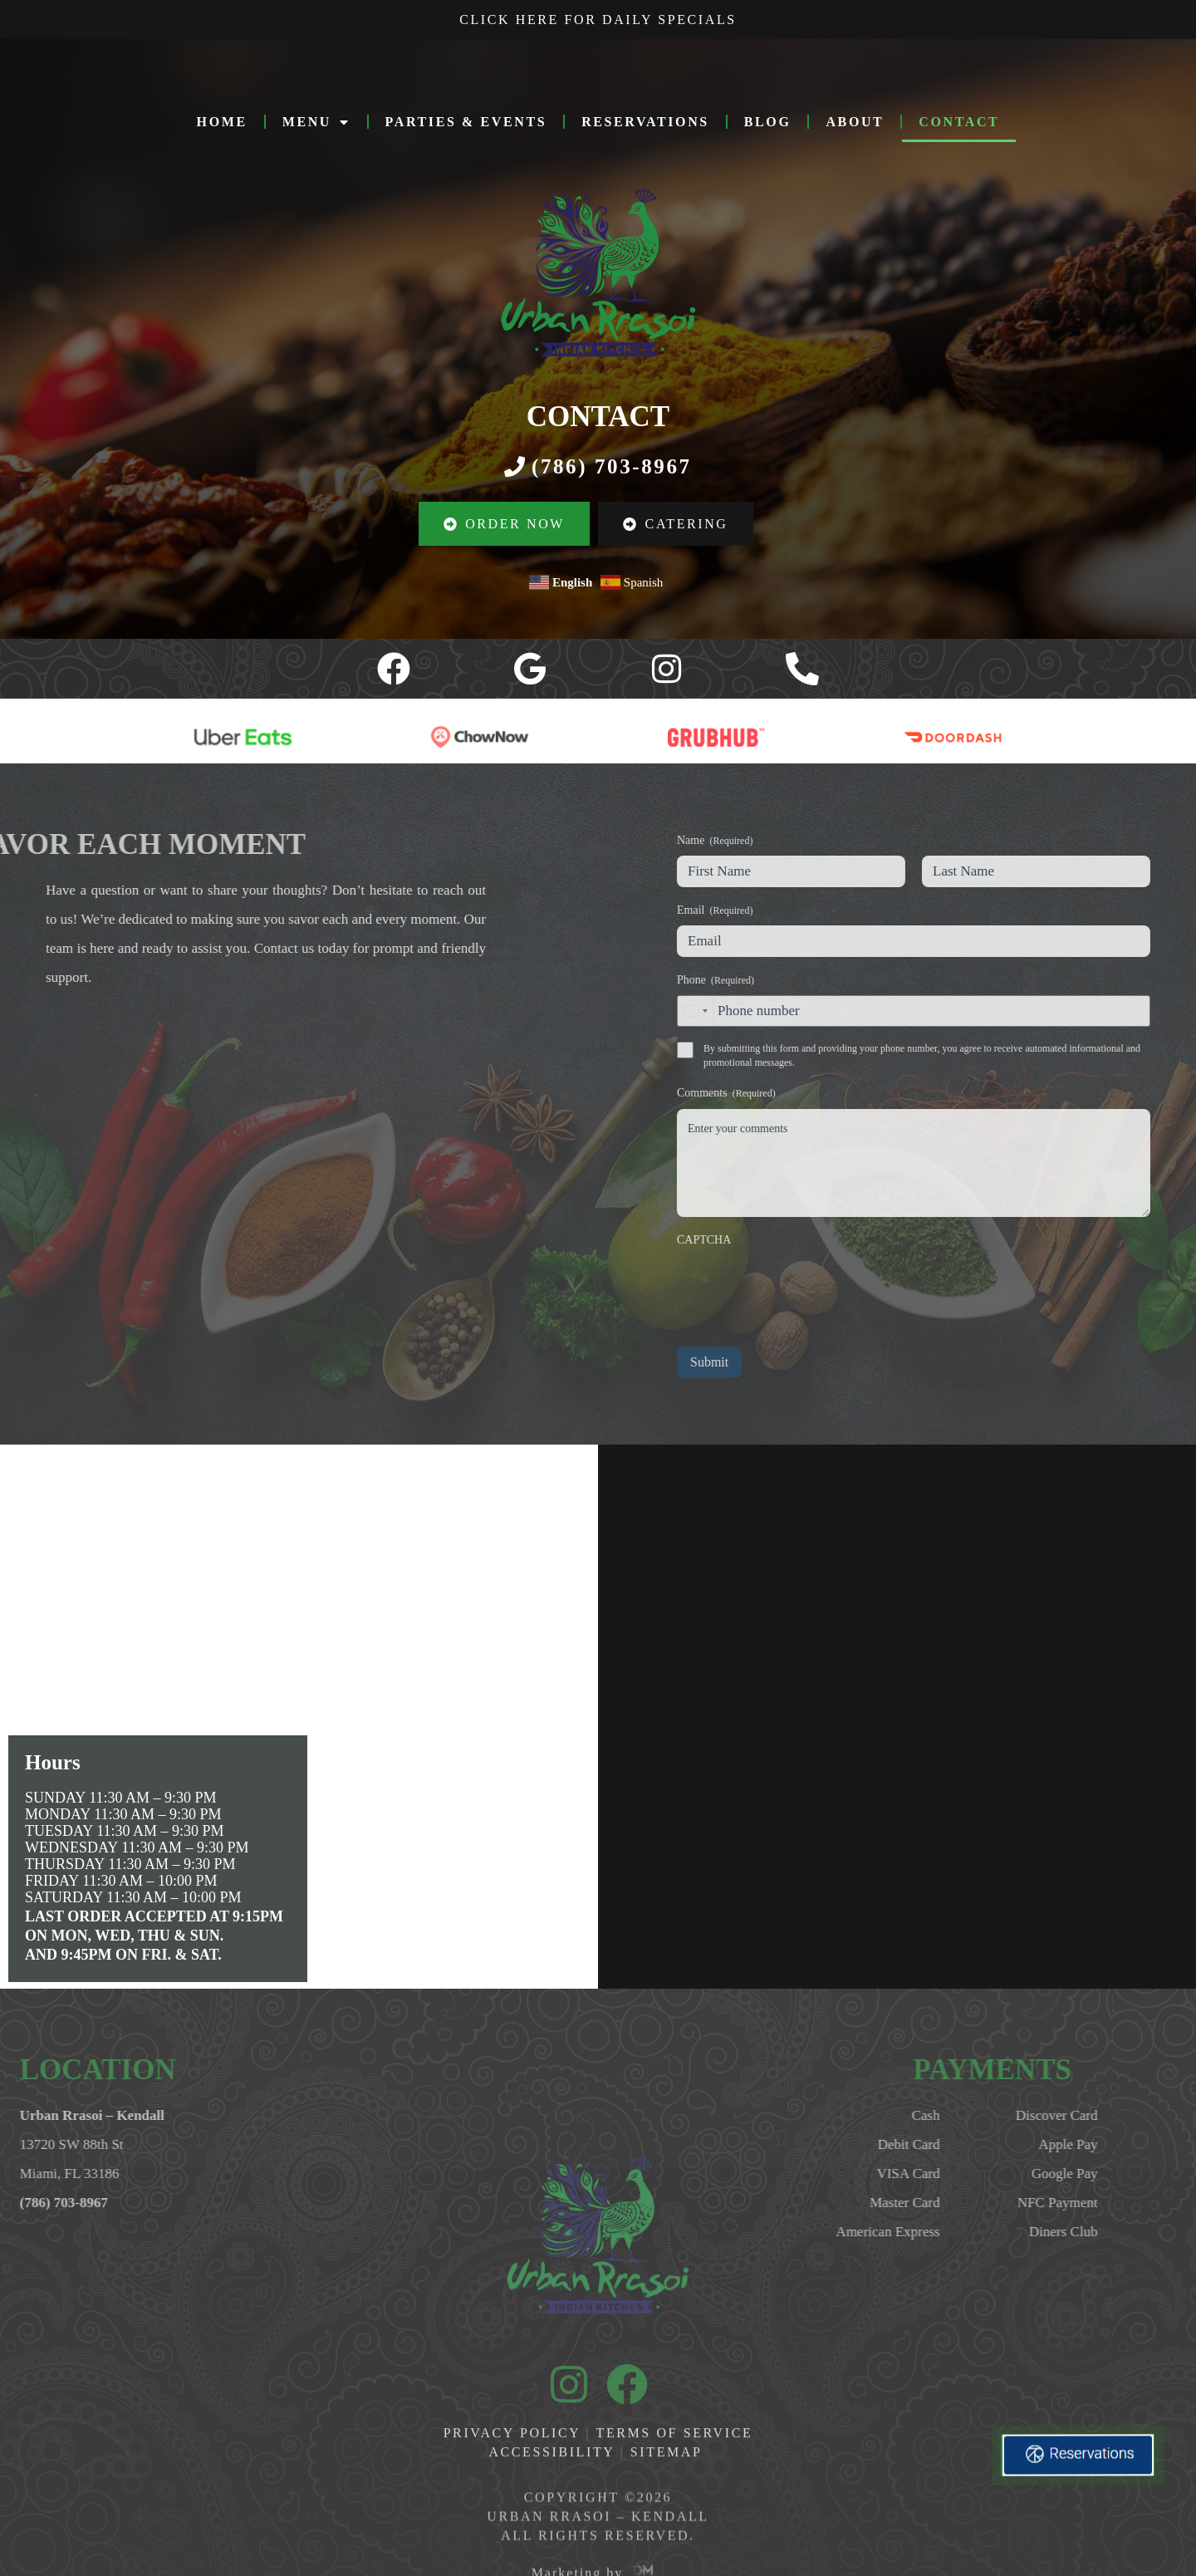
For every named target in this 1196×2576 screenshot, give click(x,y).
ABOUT (855, 122)
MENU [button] (316, 122)
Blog (768, 122)
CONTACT (959, 122)
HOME (222, 122)
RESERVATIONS (645, 122)
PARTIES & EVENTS (466, 122)
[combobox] (1017, 1011)
